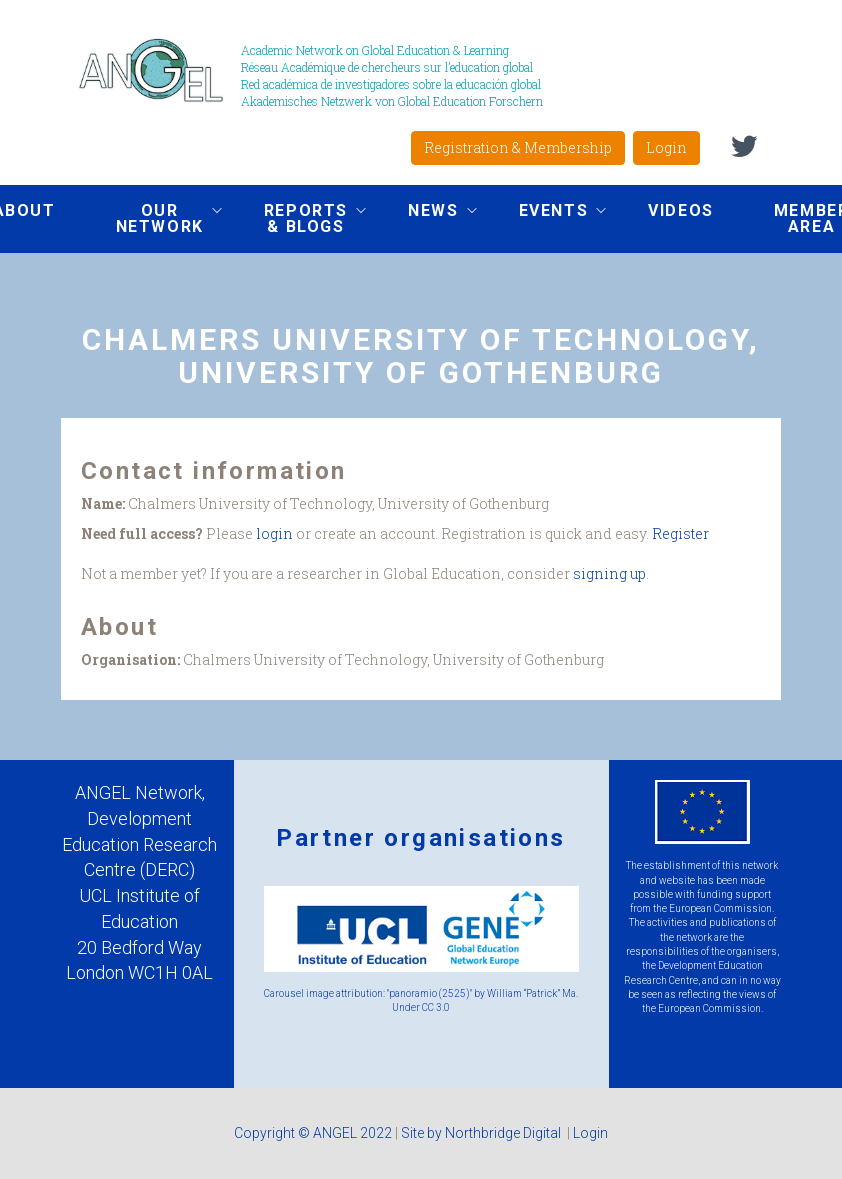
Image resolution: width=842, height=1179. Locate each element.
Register (680, 533)
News (427, 213)
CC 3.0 (436, 1007)
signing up (609, 573)
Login (666, 147)
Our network (154, 218)
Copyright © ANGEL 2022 (313, 1133)
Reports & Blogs (300, 218)
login (274, 533)
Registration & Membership (518, 147)
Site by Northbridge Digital (482, 1133)
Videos (681, 210)
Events (548, 213)
